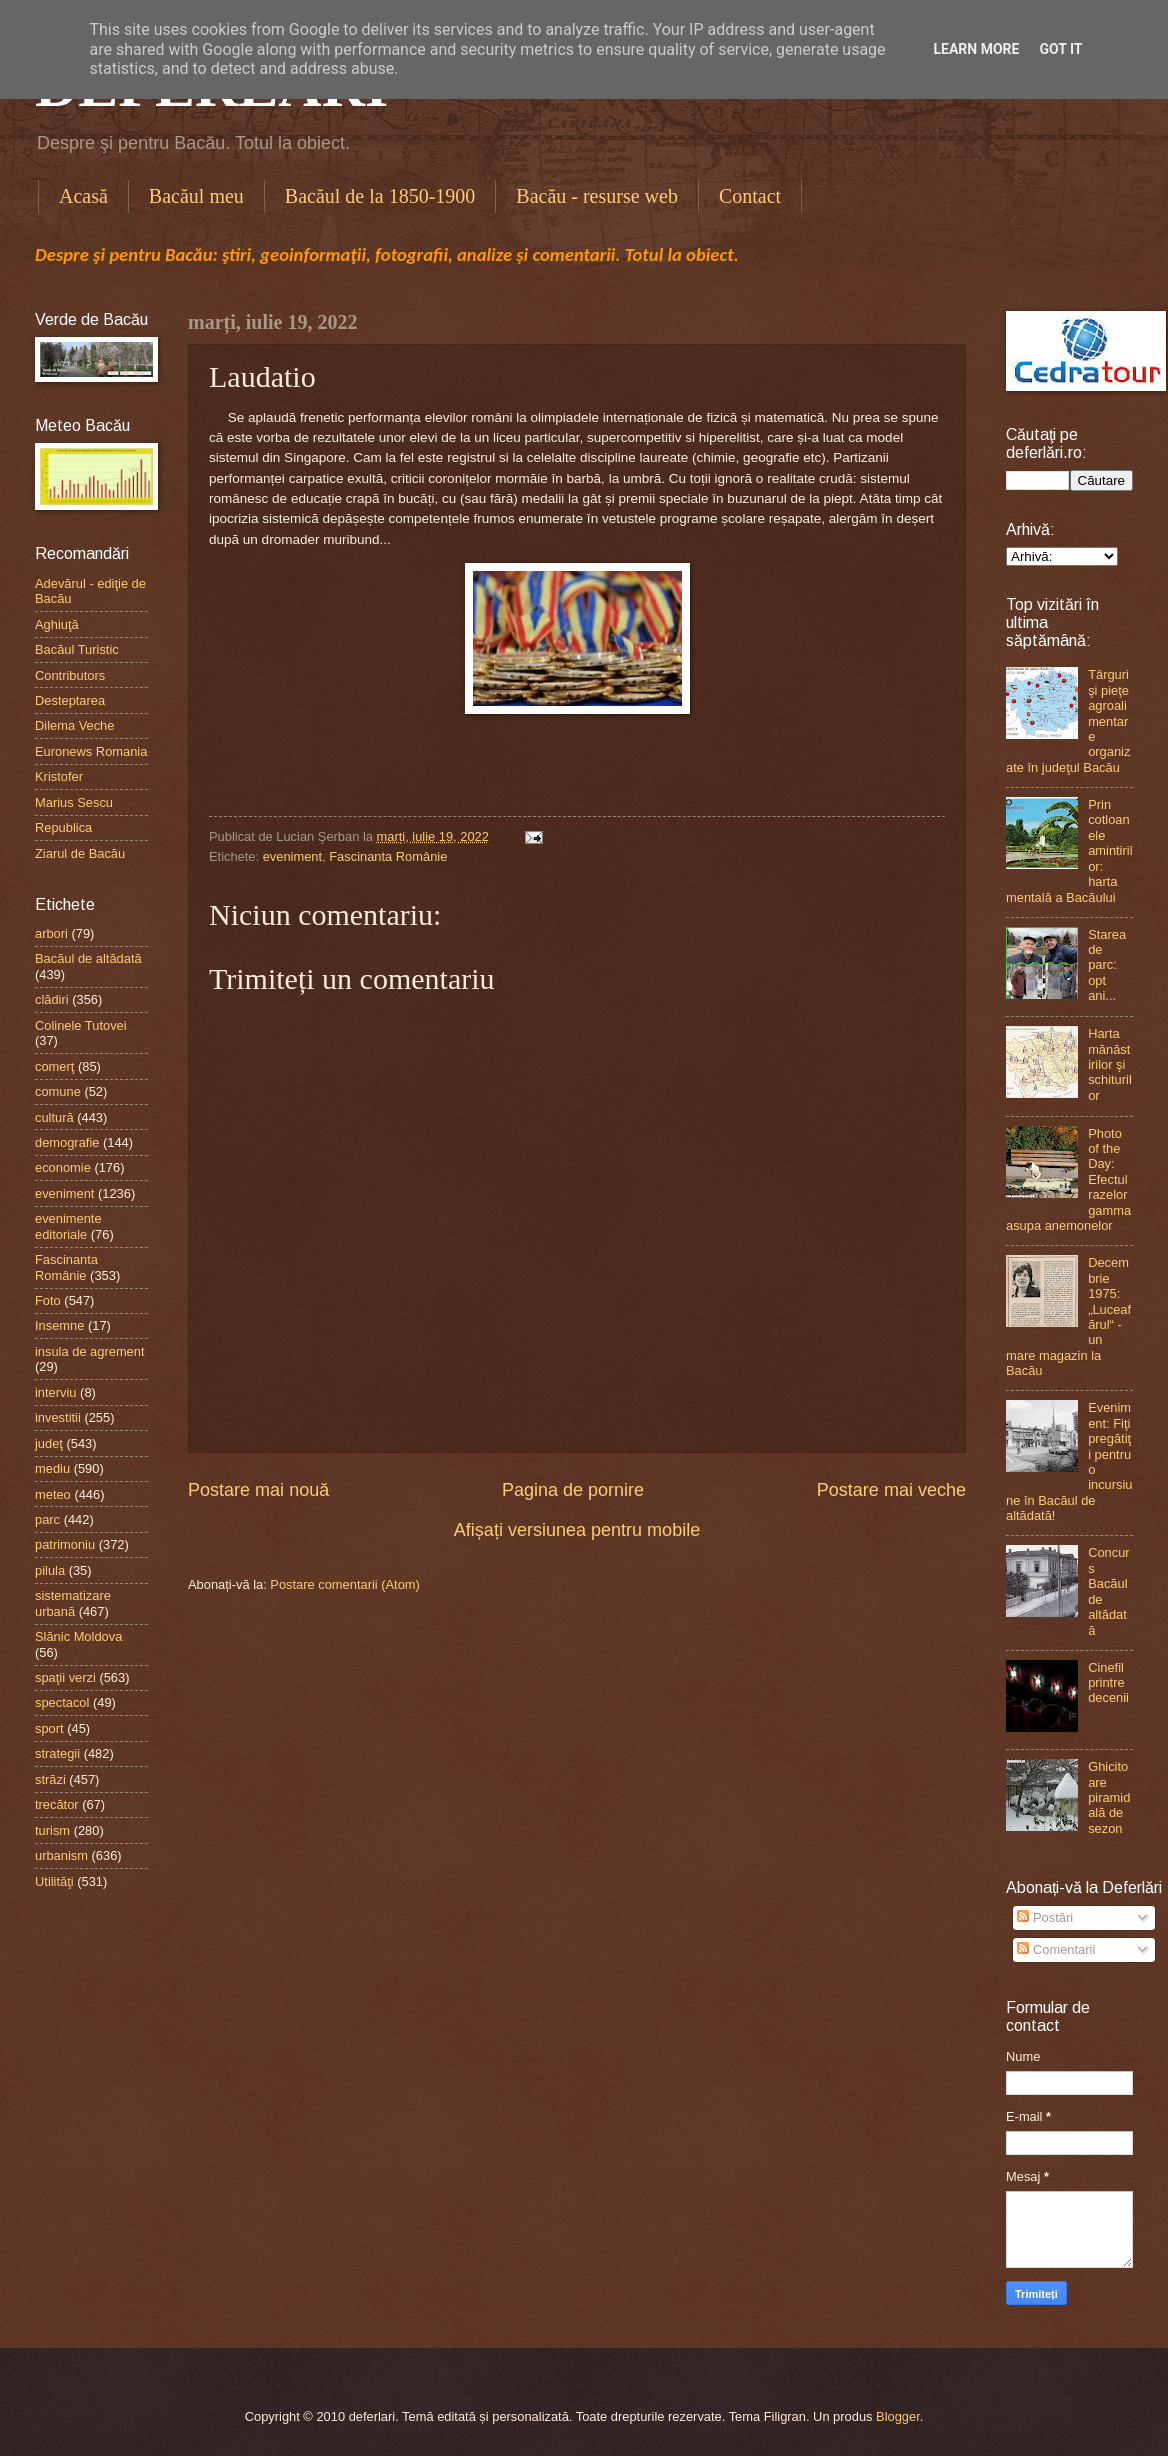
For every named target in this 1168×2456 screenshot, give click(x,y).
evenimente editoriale (68, 1226)
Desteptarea (70, 700)
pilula (50, 1570)
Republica (63, 827)
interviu (56, 1392)
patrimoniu (65, 1544)
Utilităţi (54, 1881)
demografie (67, 1142)
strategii (57, 1753)
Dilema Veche (74, 725)
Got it (1060, 49)
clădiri (52, 999)
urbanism (61, 1855)
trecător (57, 1804)
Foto (48, 1300)
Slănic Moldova (78, 1636)
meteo (53, 1494)
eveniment (292, 856)
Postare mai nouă (258, 1490)
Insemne (59, 1325)
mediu (52, 1468)
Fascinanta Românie (388, 856)
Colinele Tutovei (81, 1025)
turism (52, 1830)
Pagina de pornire (573, 1490)
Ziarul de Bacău (80, 853)
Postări (1045, 1917)
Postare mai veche (891, 1490)
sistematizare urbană (73, 1603)
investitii (58, 1417)
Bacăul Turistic (77, 649)
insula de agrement (90, 1351)
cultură (54, 1117)
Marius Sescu (74, 802)
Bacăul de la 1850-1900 (380, 196)
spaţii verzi (65, 1677)
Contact (750, 196)
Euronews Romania (91, 751)
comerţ (54, 1066)
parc (47, 1519)
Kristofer (59, 776)
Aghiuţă (57, 624)
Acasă (83, 196)
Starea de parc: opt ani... (1107, 965)
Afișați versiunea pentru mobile (577, 1530)
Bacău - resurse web (597, 196)
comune (58, 1091)
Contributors (70, 675)
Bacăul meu (196, 196)
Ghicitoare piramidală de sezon (1109, 1797)
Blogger (898, 2416)
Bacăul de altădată (88, 958)
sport (49, 1728)
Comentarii (1056, 1949)
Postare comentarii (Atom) (345, 1584)
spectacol (62, 1702)
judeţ (49, 1443)
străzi (50, 1779)
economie (63, 1167)
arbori (51, 933)
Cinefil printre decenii (1108, 1683)
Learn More (976, 49)
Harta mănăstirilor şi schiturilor (1110, 1064)
